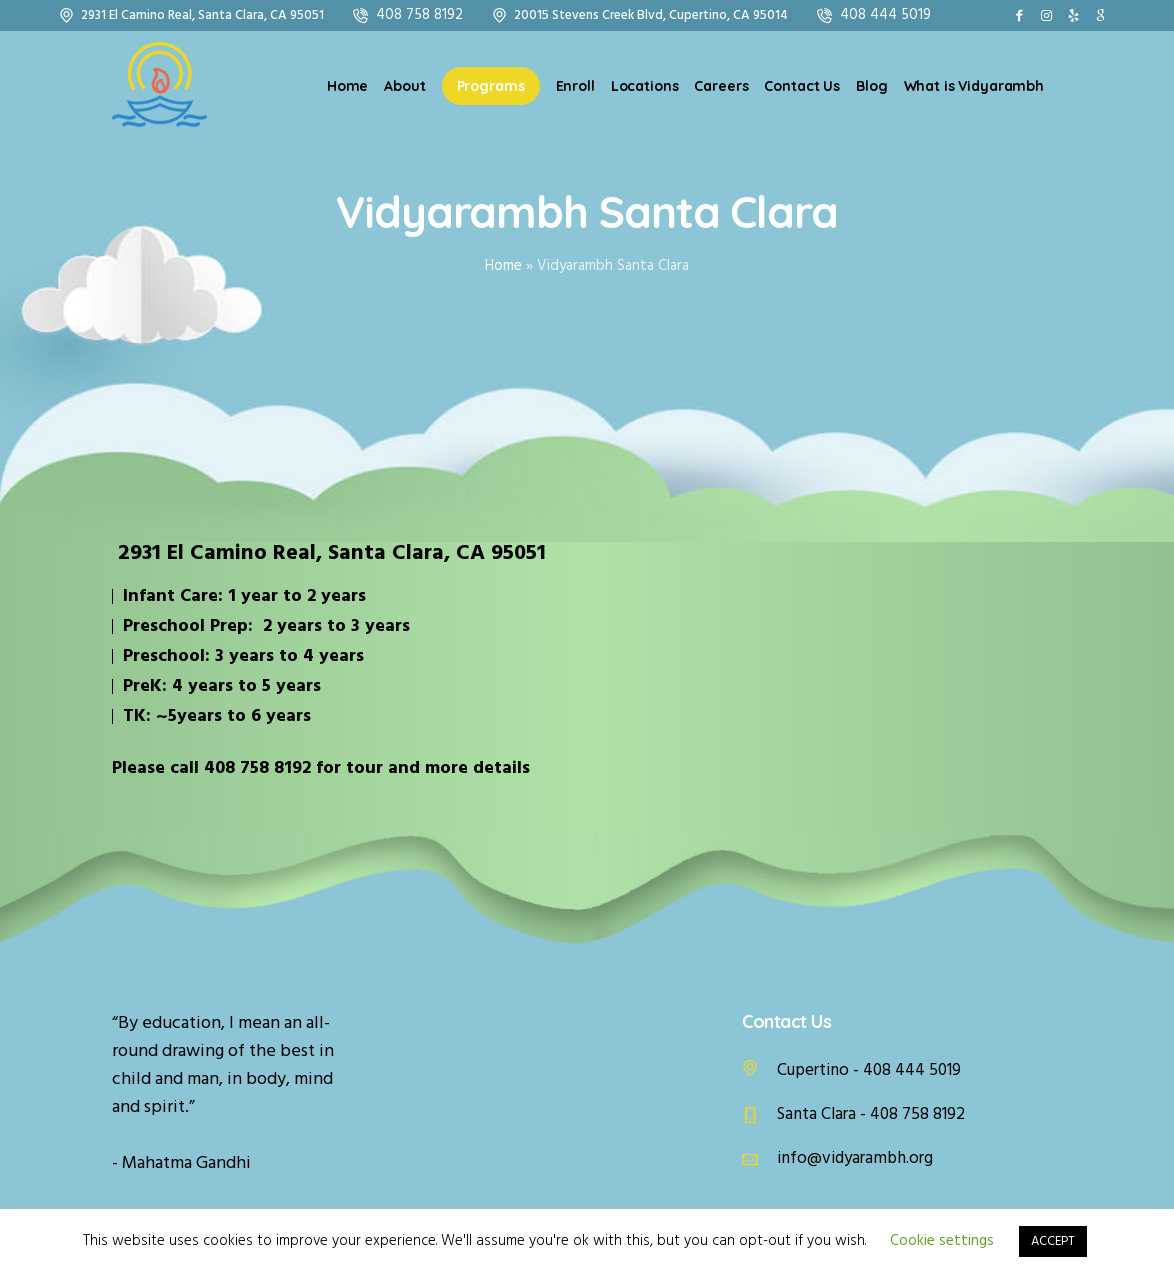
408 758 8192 (419, 15)
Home (503, 266)
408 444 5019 (885, 15)
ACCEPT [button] (1053, 1241)
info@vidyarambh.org (855, 1158)
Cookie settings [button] (942, 1241)
